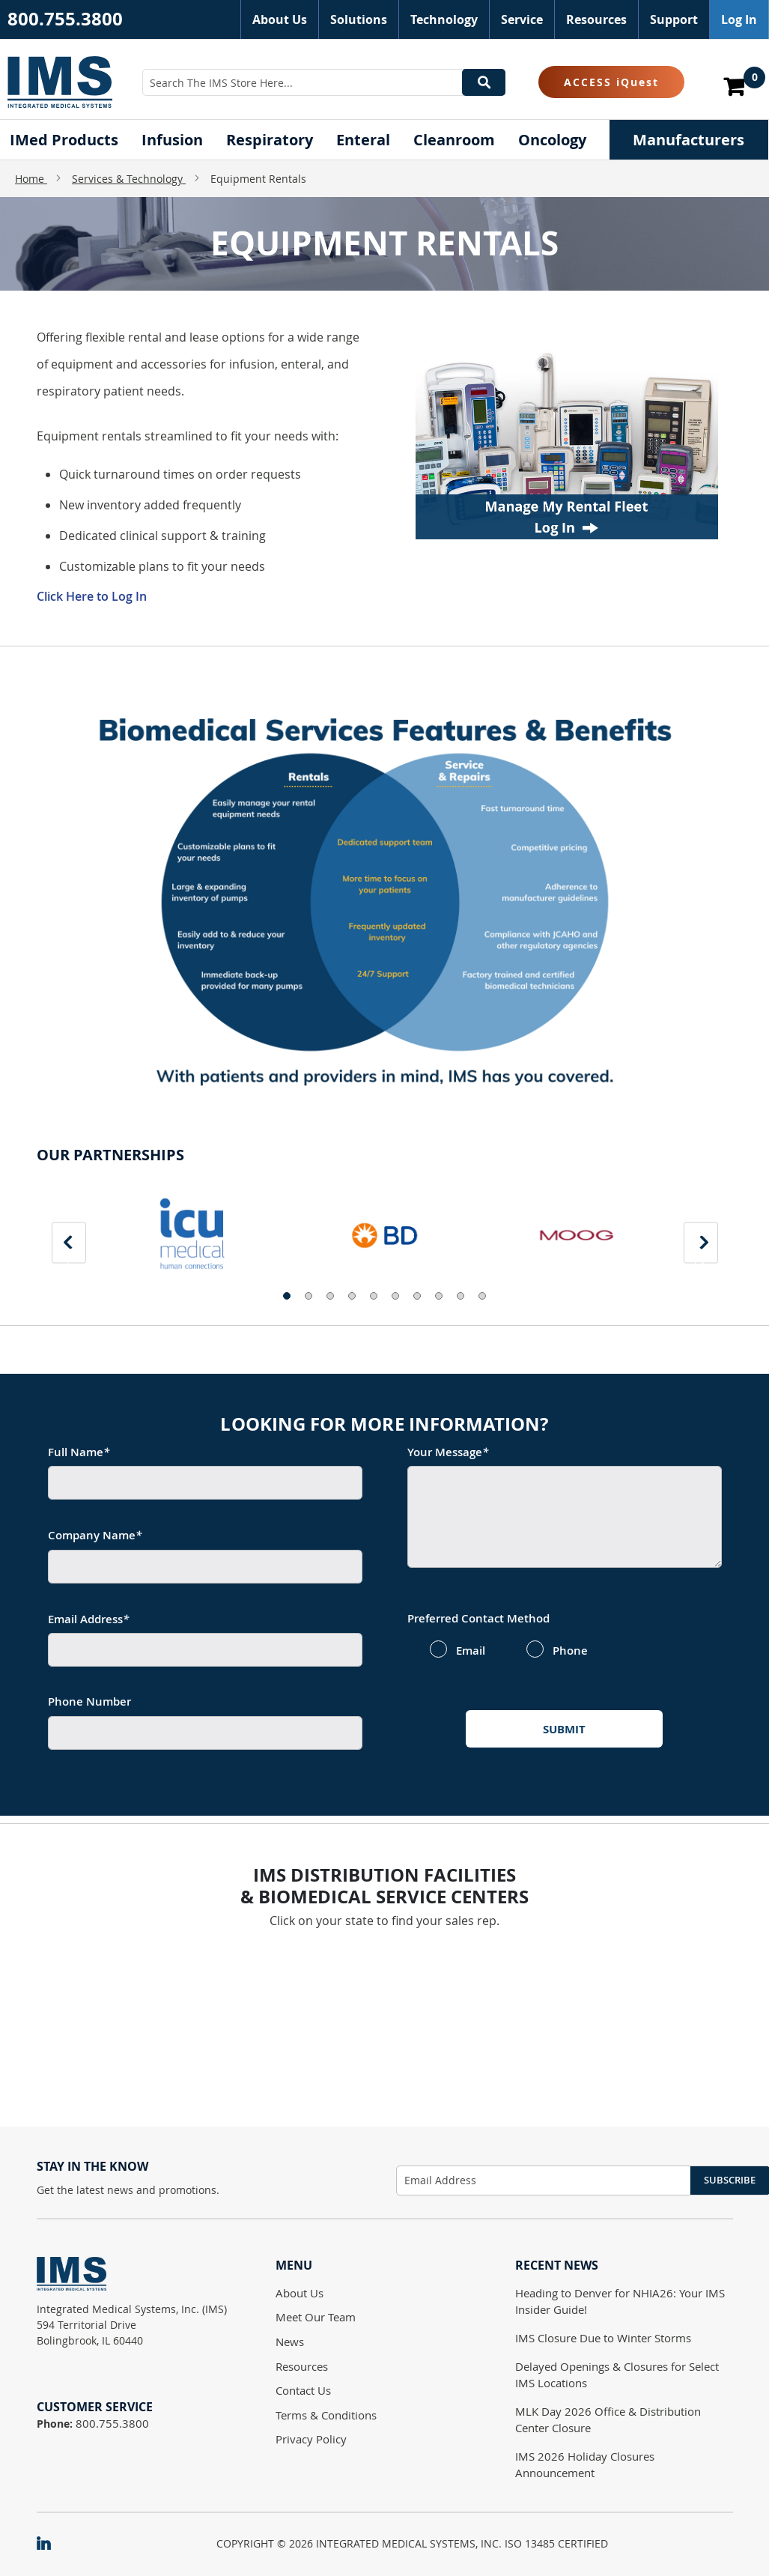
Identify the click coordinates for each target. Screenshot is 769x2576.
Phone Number (89, 1701)
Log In (739, 19)
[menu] (384, 140)
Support (674, 19)
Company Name (95, 1535)
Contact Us (303, 2390)
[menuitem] (64, 140)
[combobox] (323, 82)
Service (522, 19)
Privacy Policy (311, 2438)
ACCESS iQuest (611, 82)
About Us (279, 19)
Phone (570, 1651)
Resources (596, 19)
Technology (444, 19)
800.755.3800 (65, 18)
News (290, 2341)
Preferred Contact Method (478, 1618)
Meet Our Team (316, 2316)
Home (31, 179)
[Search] (483, 82)
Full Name (78, 1452)
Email (470, 1651)
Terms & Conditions (326, 2414)
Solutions (358, 19)
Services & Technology (129, 179)
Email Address (88, 1619)
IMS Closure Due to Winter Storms (603, 2337)
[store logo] (59, 81)
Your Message (447, 1452)
